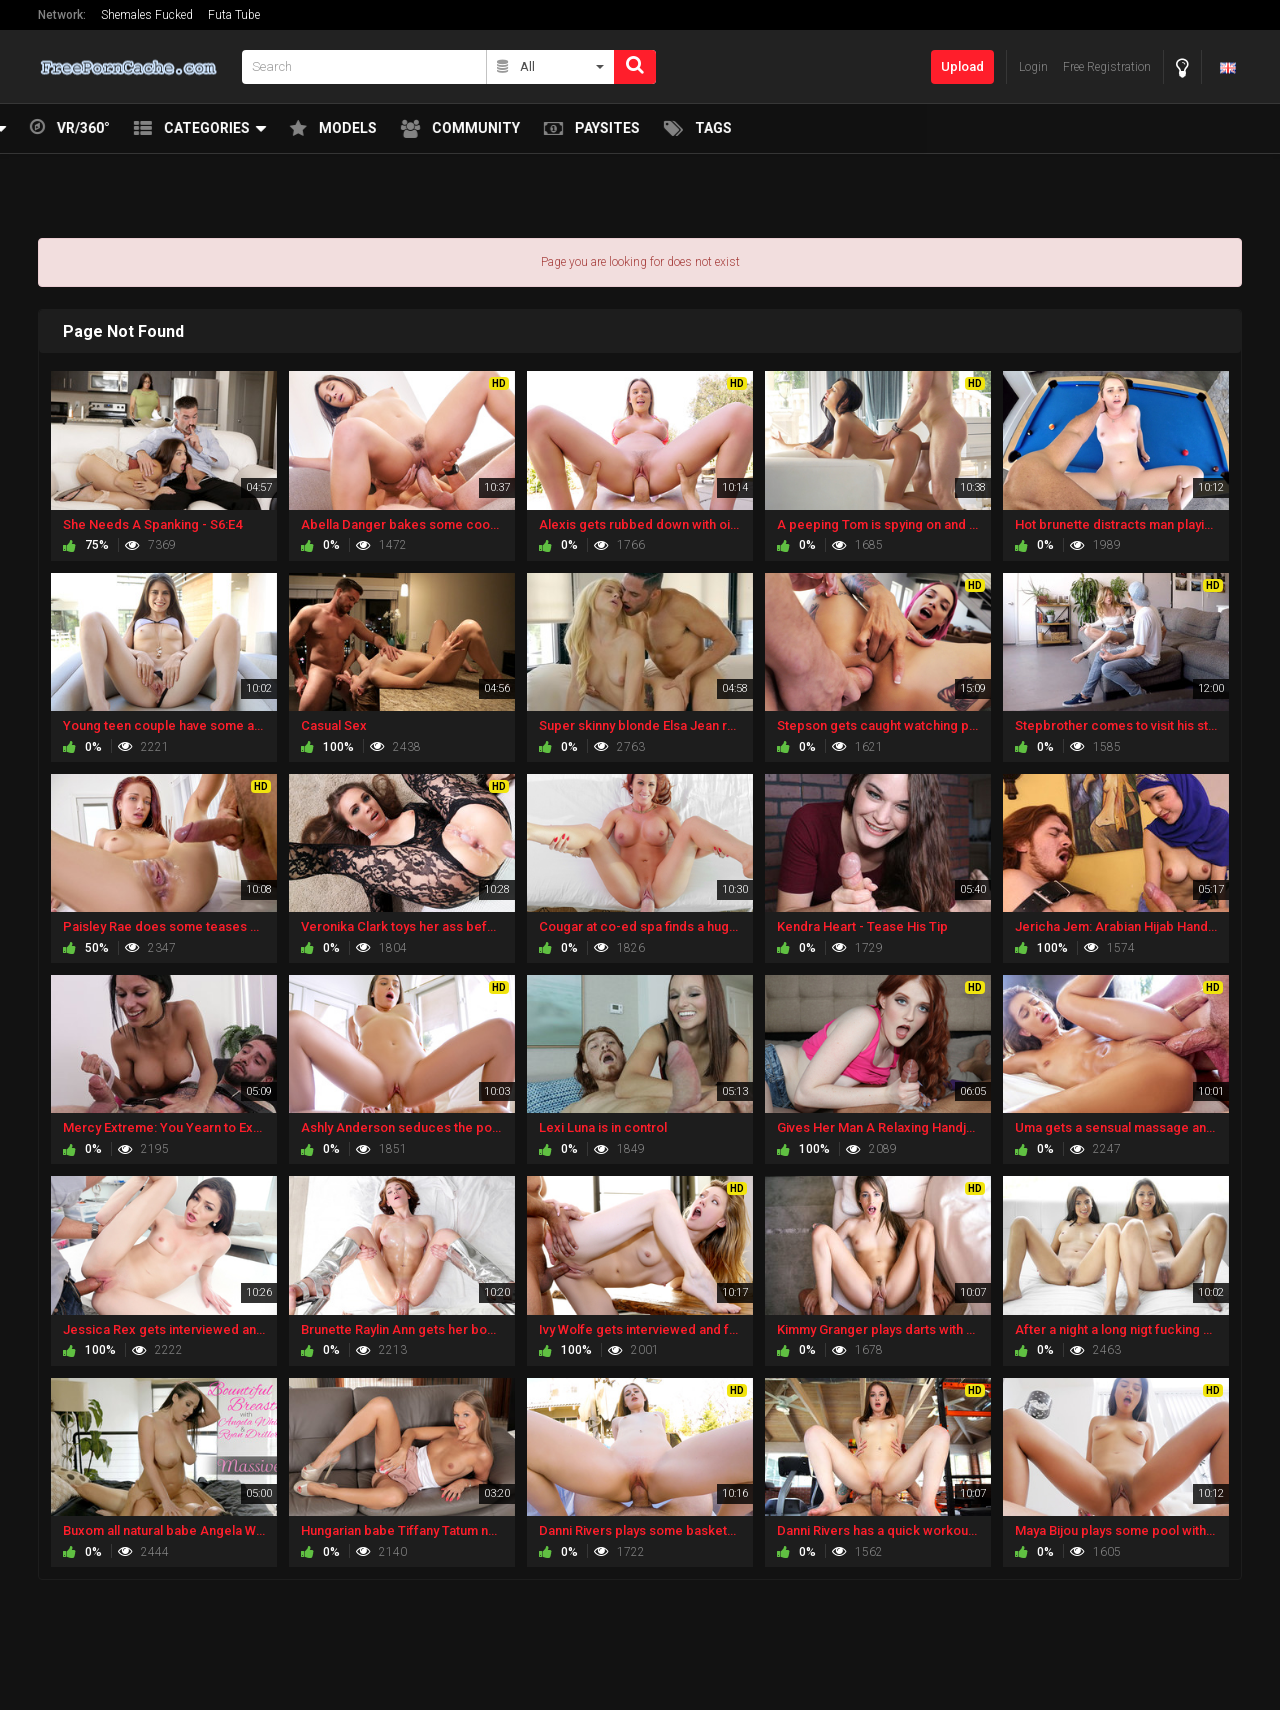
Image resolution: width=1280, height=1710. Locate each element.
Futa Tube (234, 15)
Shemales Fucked (147, 15)
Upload (962, 66)
